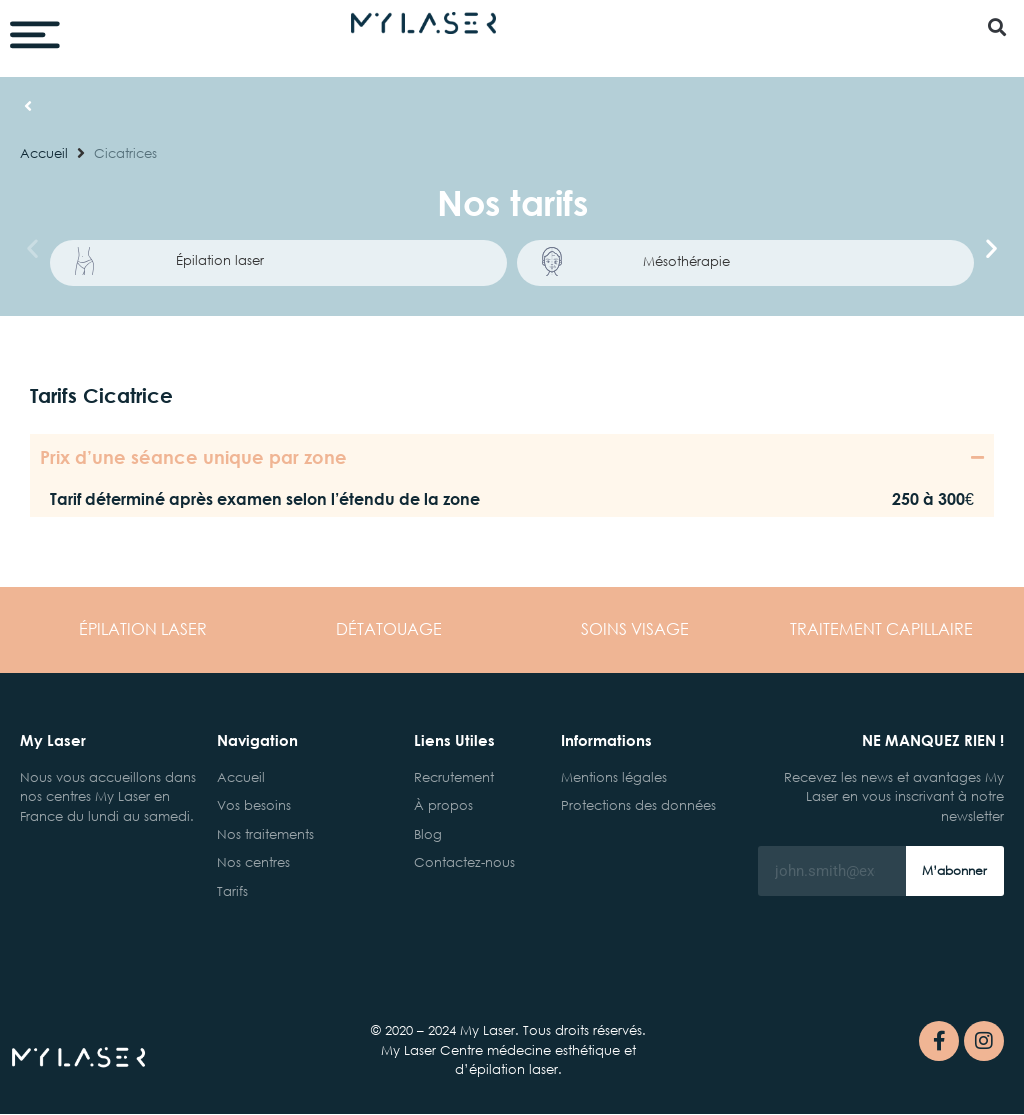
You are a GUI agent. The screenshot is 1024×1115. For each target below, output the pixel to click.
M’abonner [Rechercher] (954, 871)
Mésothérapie (686, 260)
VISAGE (635, 628)
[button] (997, 26)
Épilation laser (220, 260)
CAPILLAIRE (881, 628)
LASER (143, 628)
